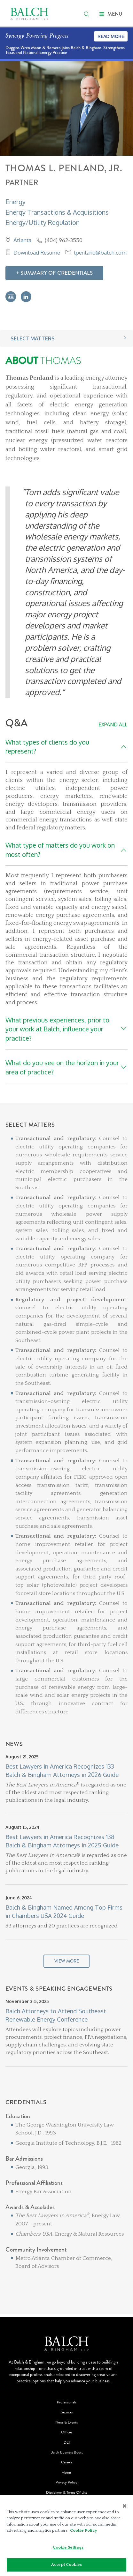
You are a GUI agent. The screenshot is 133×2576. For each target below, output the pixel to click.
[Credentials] (66, 2197)
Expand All (112, 724)
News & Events (66, 2422)
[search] (86, 14)
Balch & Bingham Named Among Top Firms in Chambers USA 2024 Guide (63, 1911)
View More (66, 1961)
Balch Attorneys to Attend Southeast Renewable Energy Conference (55, 2015)
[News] (66, 1863)
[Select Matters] (66, 1431)
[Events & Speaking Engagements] (66, 2042)
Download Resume (36, 252)
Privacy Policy (66, 2482)
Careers (66, 2462)
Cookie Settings (68, 2548)
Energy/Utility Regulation (42, 222)
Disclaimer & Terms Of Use (66, 2492)
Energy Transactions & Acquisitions (57, 212)
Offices (66, 2432)
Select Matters (33, 338)
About (66, 2472)
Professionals (66, 2402)
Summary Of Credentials (56, 273)
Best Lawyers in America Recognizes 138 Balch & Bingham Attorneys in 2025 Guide (62, 1841)
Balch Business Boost (67, 2452)
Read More (111, 36)
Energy (15, 201)
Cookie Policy (83, 2532)
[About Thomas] (66, 526)
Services (67, 2412)
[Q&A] (66, 900)
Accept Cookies (66, 2566)
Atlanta (22, 239)
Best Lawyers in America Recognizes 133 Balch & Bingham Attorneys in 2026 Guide (62, 1770)
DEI (67, 2442)
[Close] (125, 2507)
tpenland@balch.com (100, 252)
